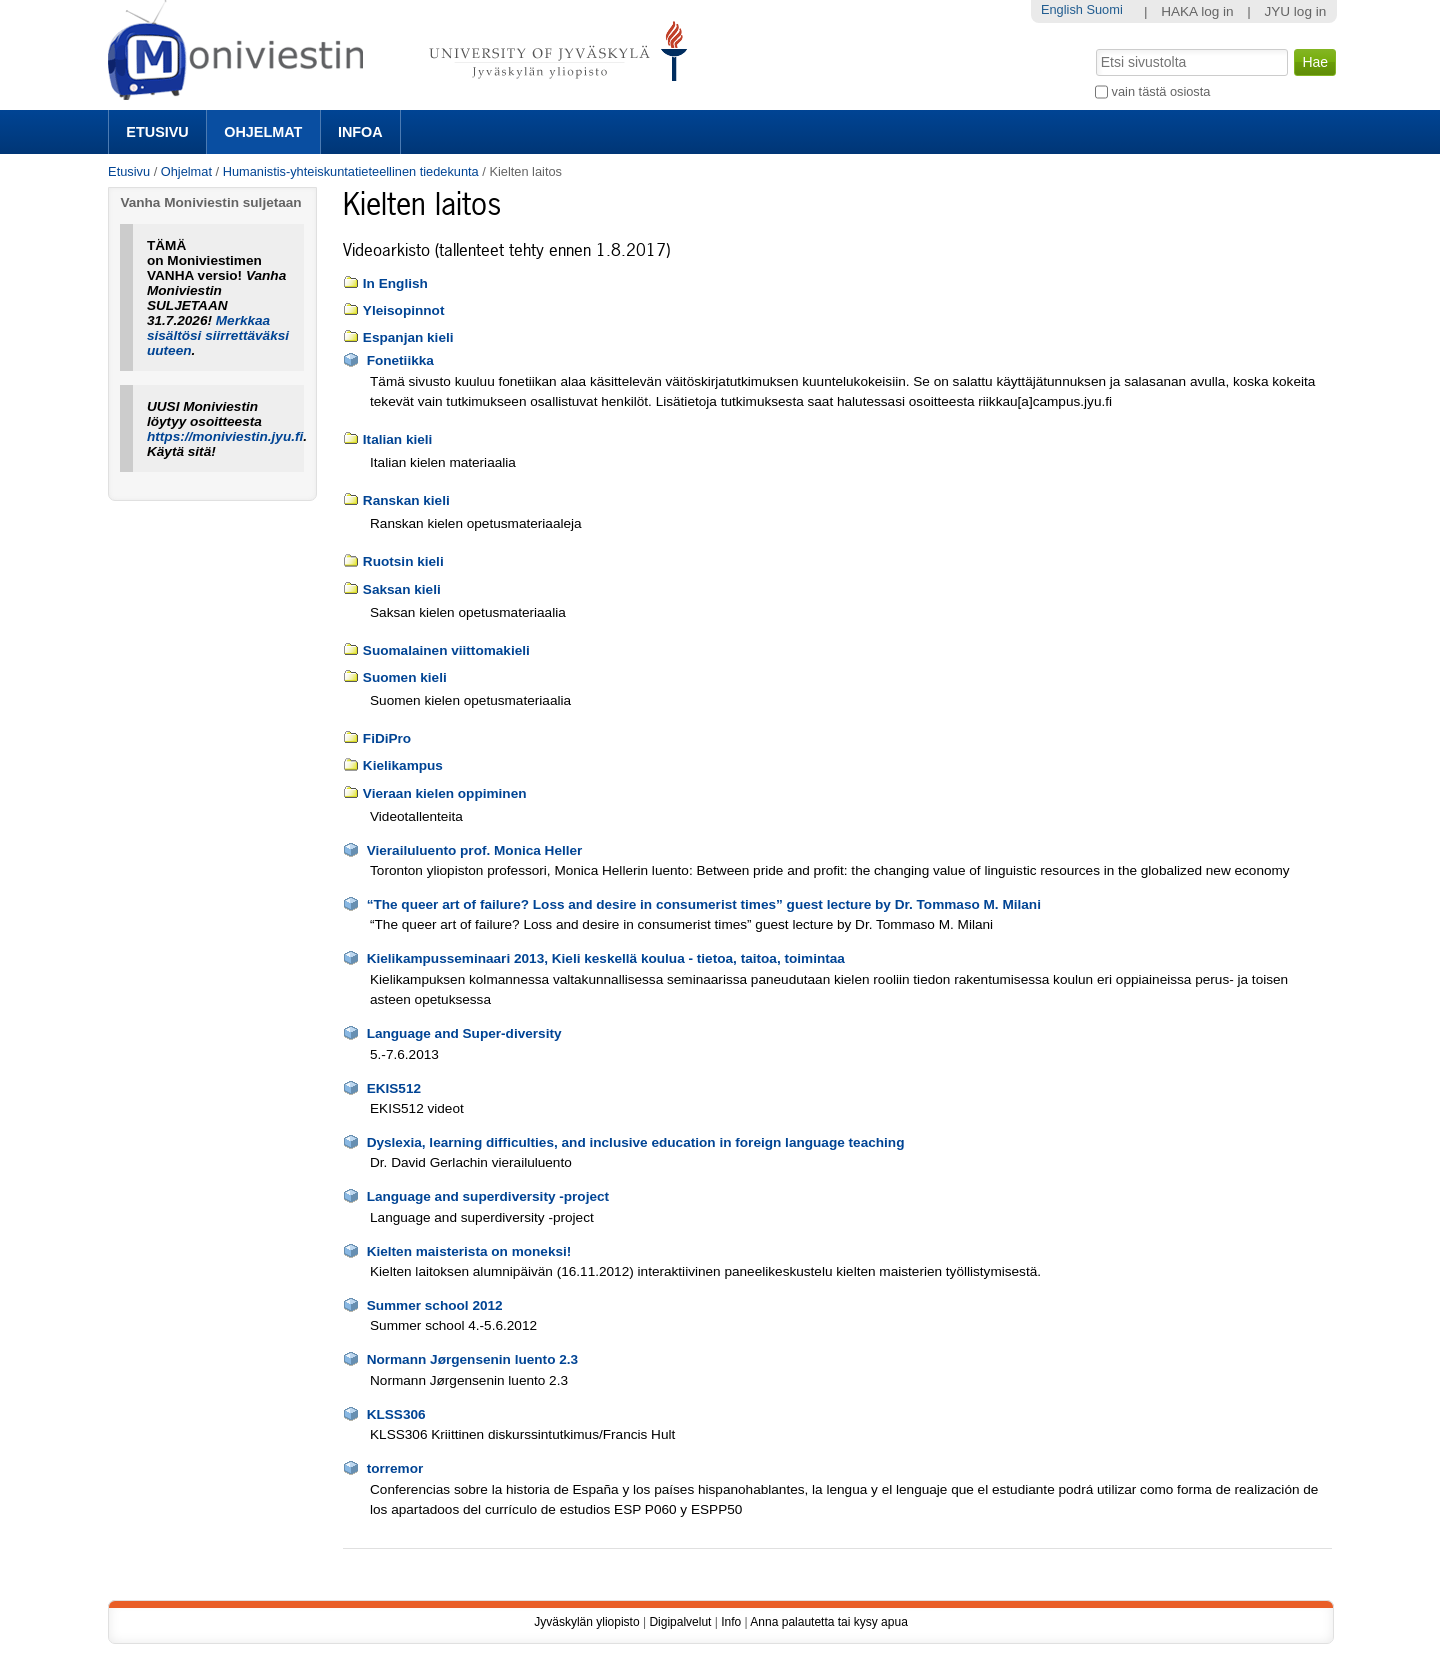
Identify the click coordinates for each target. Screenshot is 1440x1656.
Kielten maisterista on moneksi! (469, 1251)
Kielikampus (403, 765)
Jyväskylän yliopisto (586, 1622)
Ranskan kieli (406, 500)
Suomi (1104, 9)
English (1062, 9)
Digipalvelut (680, 1622)
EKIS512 (394, 1088)
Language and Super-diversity (464, 1033)
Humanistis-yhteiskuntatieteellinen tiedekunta (351, 171)
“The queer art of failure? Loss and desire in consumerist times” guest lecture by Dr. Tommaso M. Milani (704, 904)
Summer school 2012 (435, 1305)
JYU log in (1295, 11)
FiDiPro (387, 738)
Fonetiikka (400, 360)
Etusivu (157, 132)
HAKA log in (1197, 11)
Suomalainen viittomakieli (446, 650)
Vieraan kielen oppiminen (445, 793)
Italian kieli (398, 439)
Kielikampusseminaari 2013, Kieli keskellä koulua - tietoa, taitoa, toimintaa (606, 958)
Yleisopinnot (404, 310)
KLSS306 (396, 1414)
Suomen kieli (405, 677)
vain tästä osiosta (1161, 91)
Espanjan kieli (408, 337)
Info (731, 1622)
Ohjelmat (263, 132)
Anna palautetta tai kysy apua (828, 1622)
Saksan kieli (402, 589)
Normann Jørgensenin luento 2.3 (473, 1359)
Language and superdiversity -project (488, 1196)
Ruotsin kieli (403, 561)
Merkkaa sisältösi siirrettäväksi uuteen (218, 335)
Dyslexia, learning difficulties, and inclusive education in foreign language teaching (636, 1142)
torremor (395, 1468)
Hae (1094, 47)
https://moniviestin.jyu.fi (225, 436)
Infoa (360, 132)
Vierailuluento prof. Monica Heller (475, 850)
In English (395, 283)
